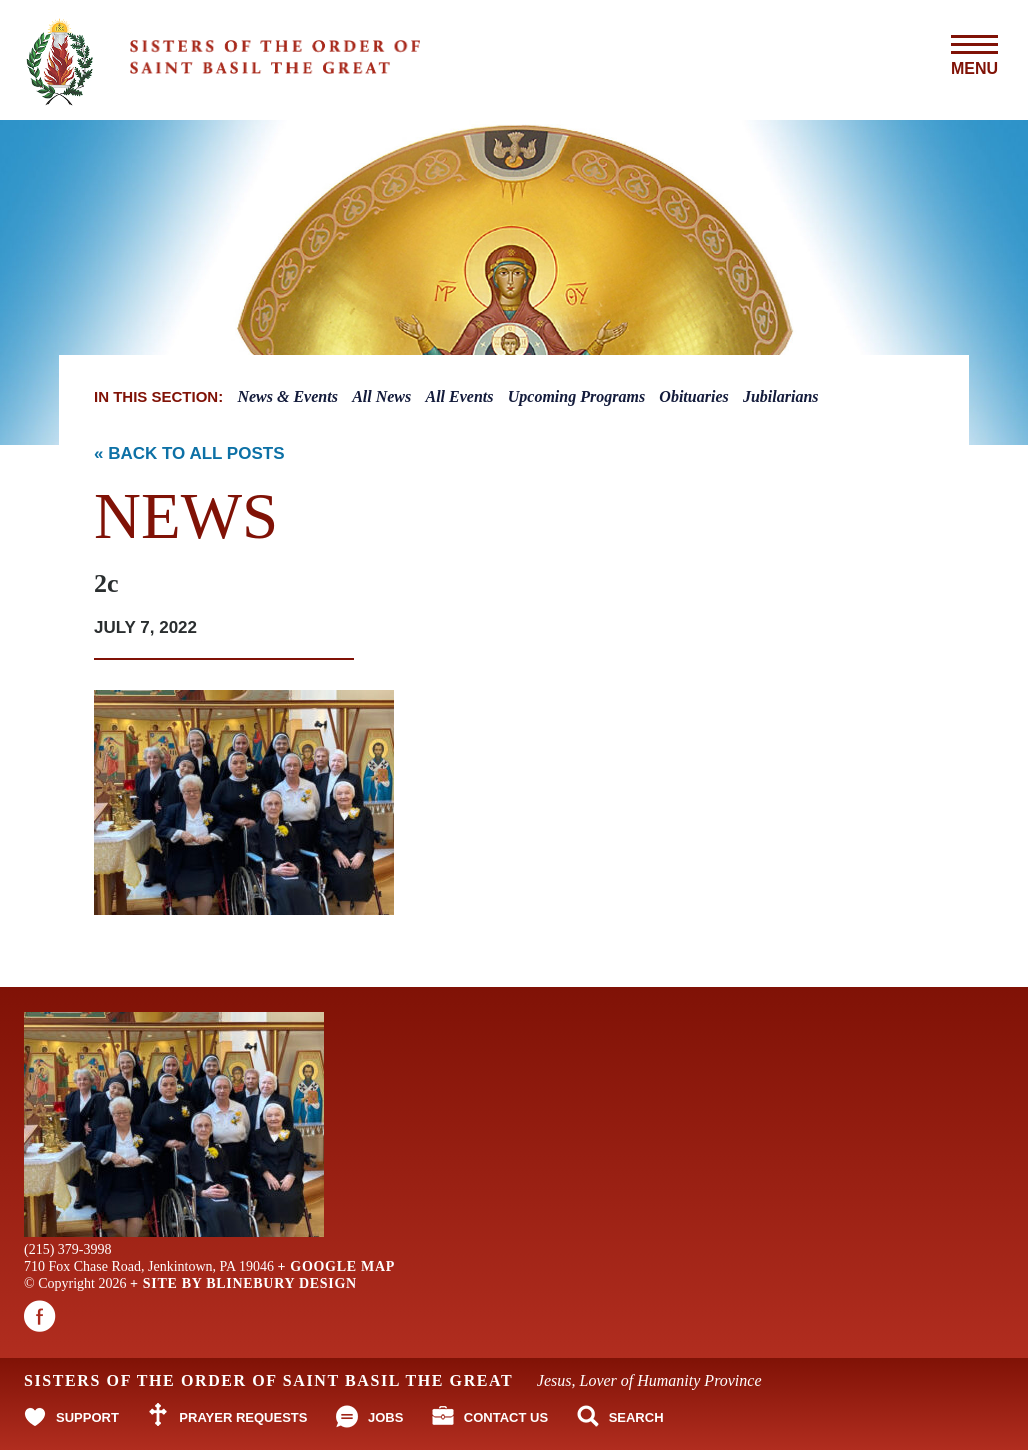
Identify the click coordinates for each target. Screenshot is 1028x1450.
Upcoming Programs (576, 396)
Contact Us (506, 1417)
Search (636, 1417)
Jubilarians (781, 396)
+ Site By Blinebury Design (243, 1283)
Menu (974, 56)
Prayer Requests (243, 1417)
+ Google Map (336, 1266)
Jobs (385, 1417)
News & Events (287, 396)
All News (381, 396)
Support (87, 1417)
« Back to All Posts (189, 453)
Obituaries (693, 396)
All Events (460, 396)
